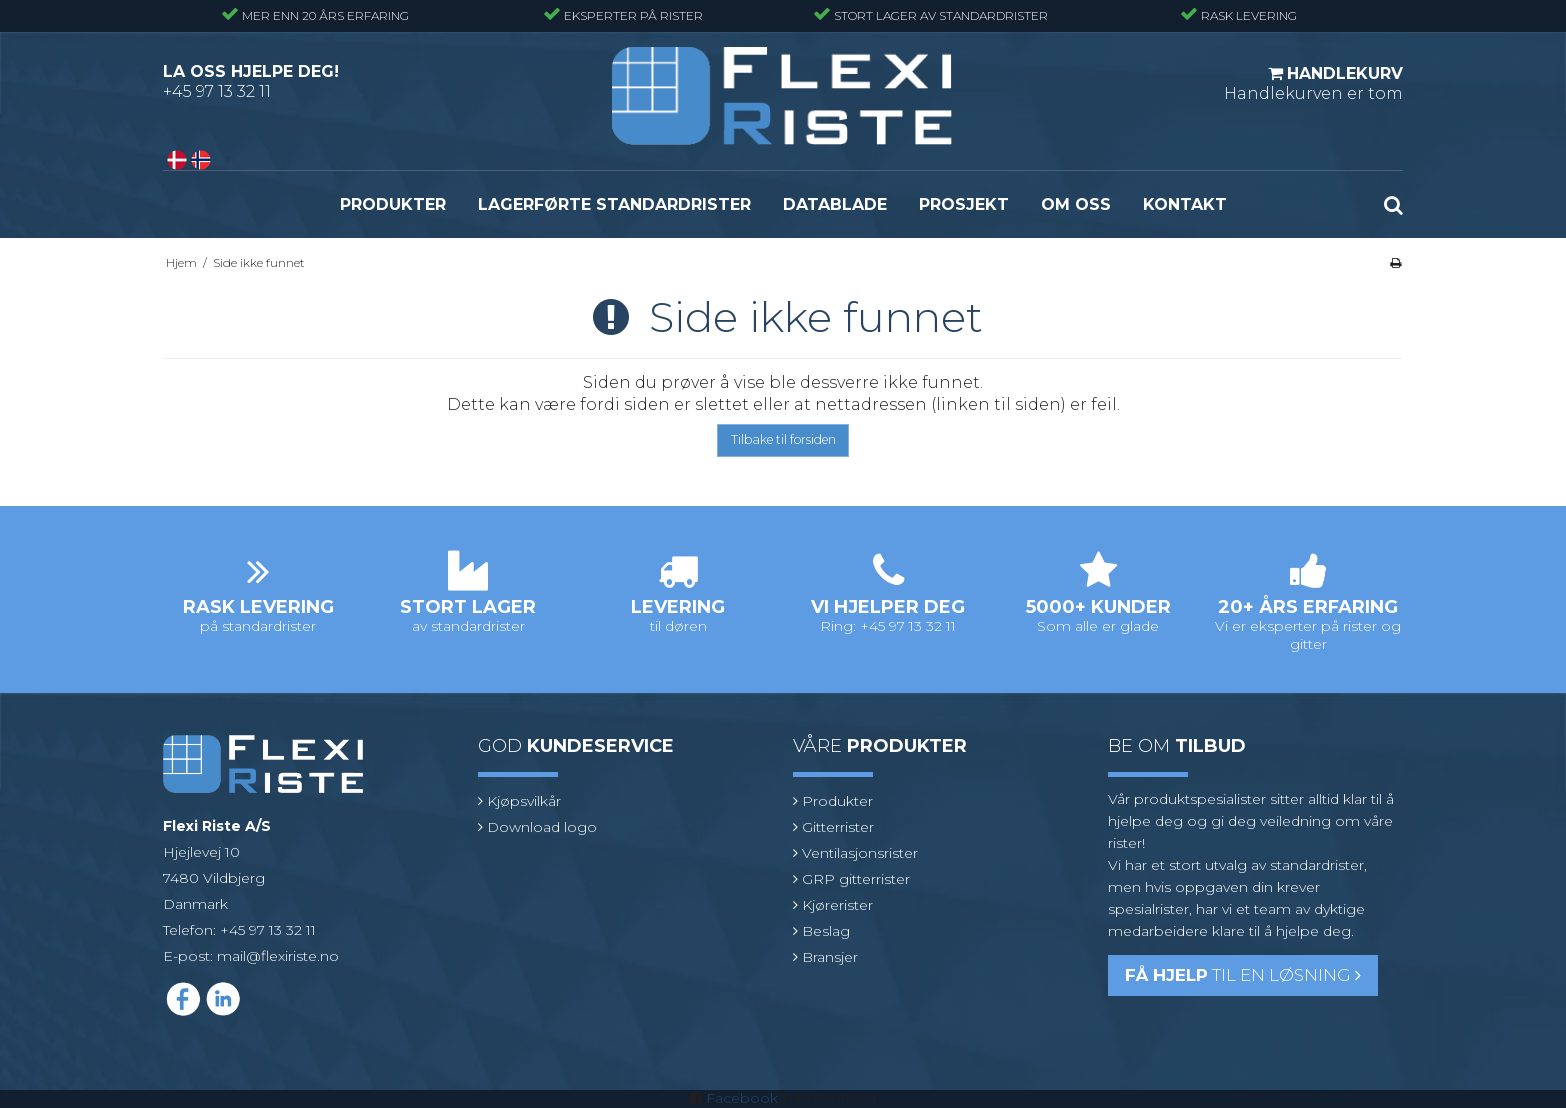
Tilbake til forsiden (783, 439)
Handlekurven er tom (1313, 83)
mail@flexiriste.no (278, 956)
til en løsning (1243, 975)
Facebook (742, 1098)
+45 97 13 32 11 (217, 91)
